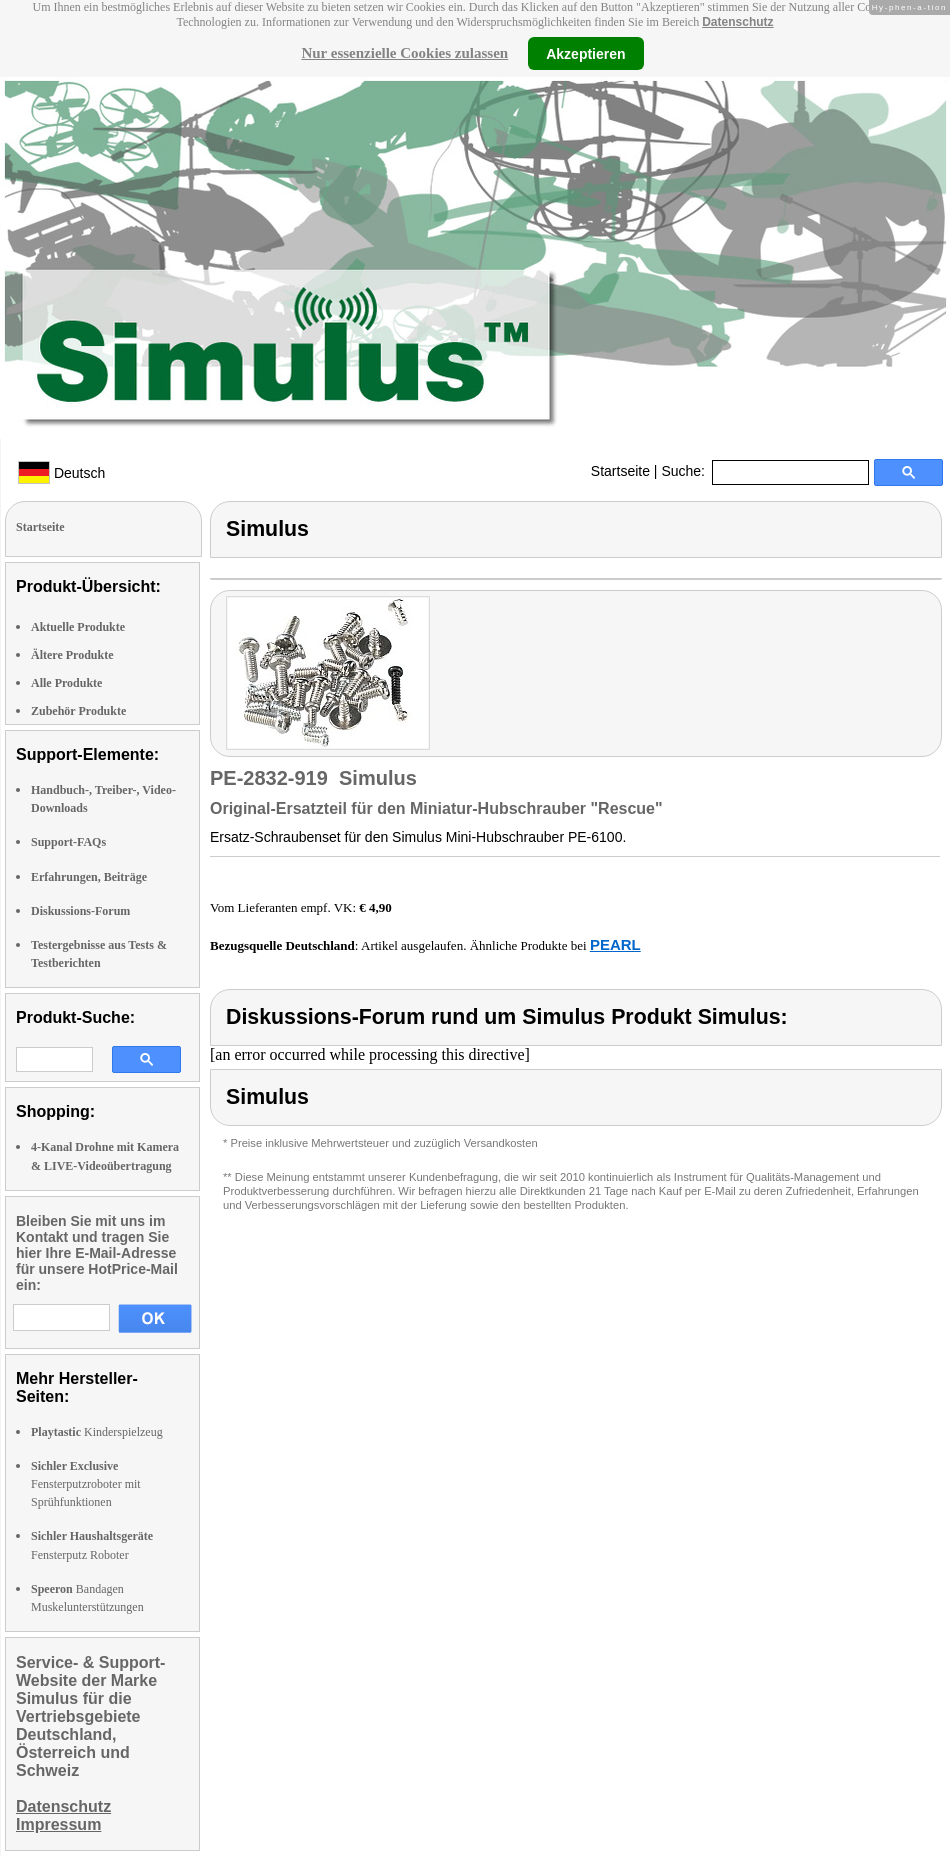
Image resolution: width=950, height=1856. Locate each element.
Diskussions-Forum (80, 911)
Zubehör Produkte (78, 711)
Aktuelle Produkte (78, 627)
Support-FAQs (68, 842)
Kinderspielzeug (97, 1432)
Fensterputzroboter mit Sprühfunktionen (86, 1484)
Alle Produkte (66, 683)
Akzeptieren (585, 53)
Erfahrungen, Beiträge (89, 877)
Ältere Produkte (72, 655)
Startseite (620, 471)
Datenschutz (737, 22)
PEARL (615, 944)
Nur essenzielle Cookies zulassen (404, 53)
